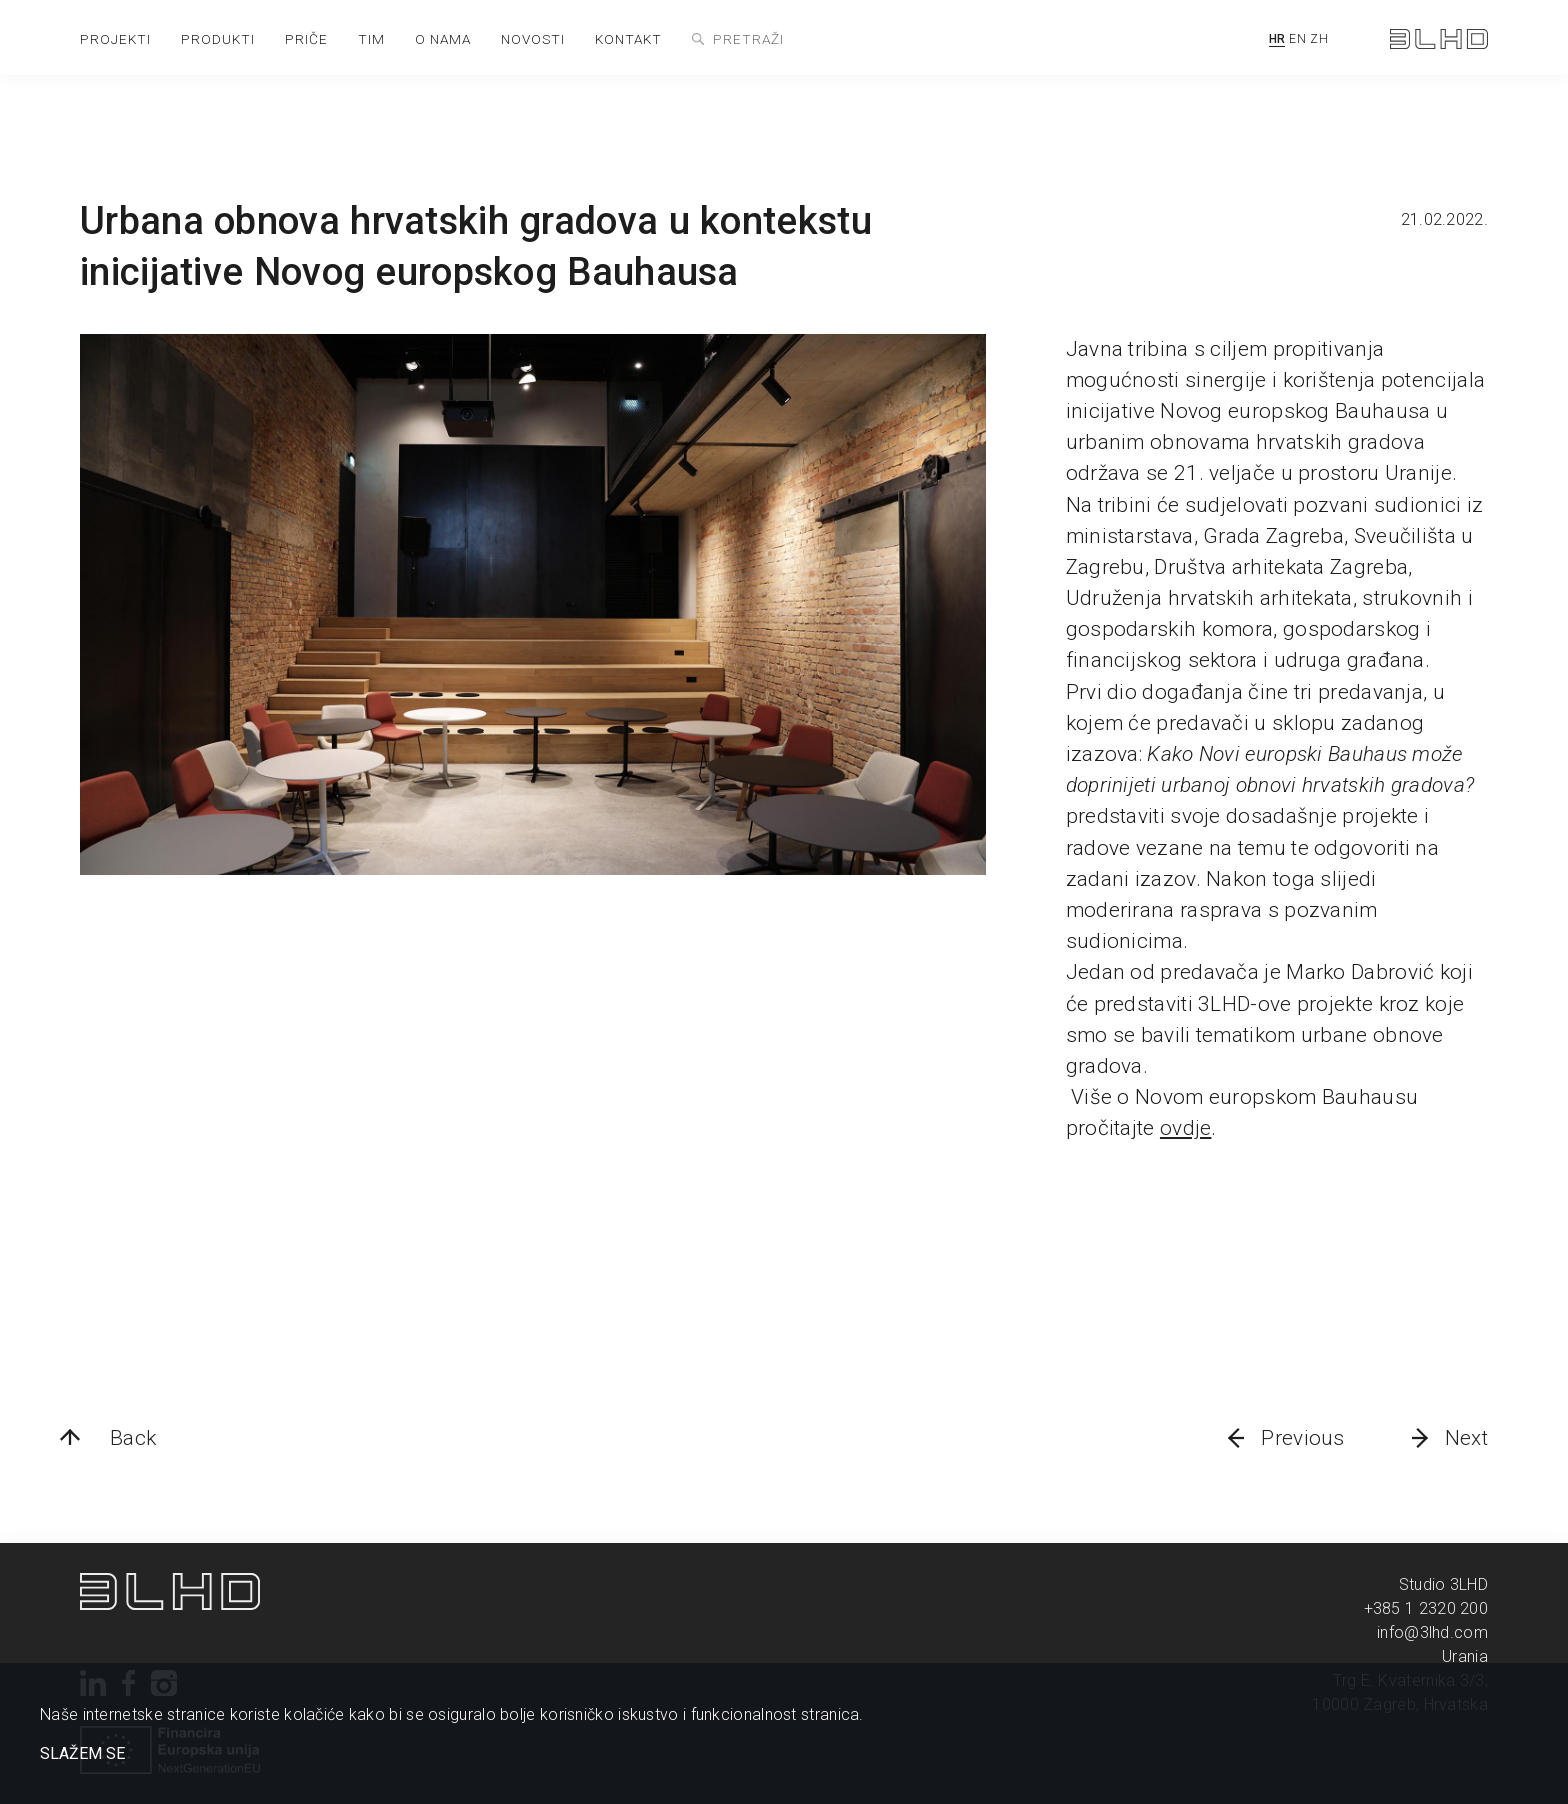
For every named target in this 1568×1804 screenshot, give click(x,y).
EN (1297, 39)
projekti (115, 39)
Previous (1302, 1438)
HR (1277, 39)
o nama (443, 39)
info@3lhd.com (1432, 1632)
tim (371, 39)
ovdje (1186, 1128)
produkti (218, 39)
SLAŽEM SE (82, 1754)
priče (306, 39)
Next (1466, 1438)
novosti (533, 39)
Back (133, 1438)
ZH (1319, 39)
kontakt (628, 39)
